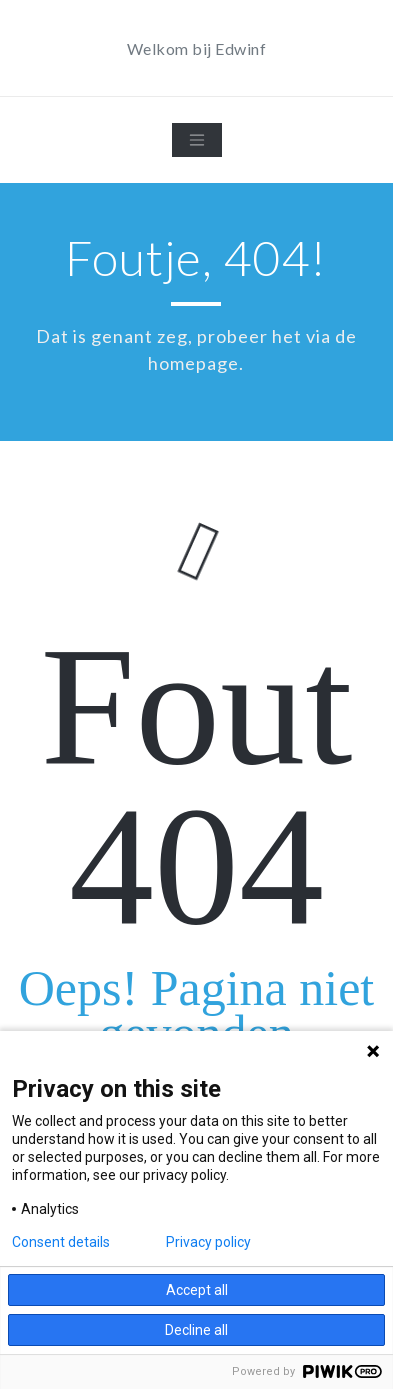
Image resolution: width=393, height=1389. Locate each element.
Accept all (197, 1290)
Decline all (196, 1330)
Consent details (61, 1242)
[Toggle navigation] (197, 140)
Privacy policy (208, 1242)
